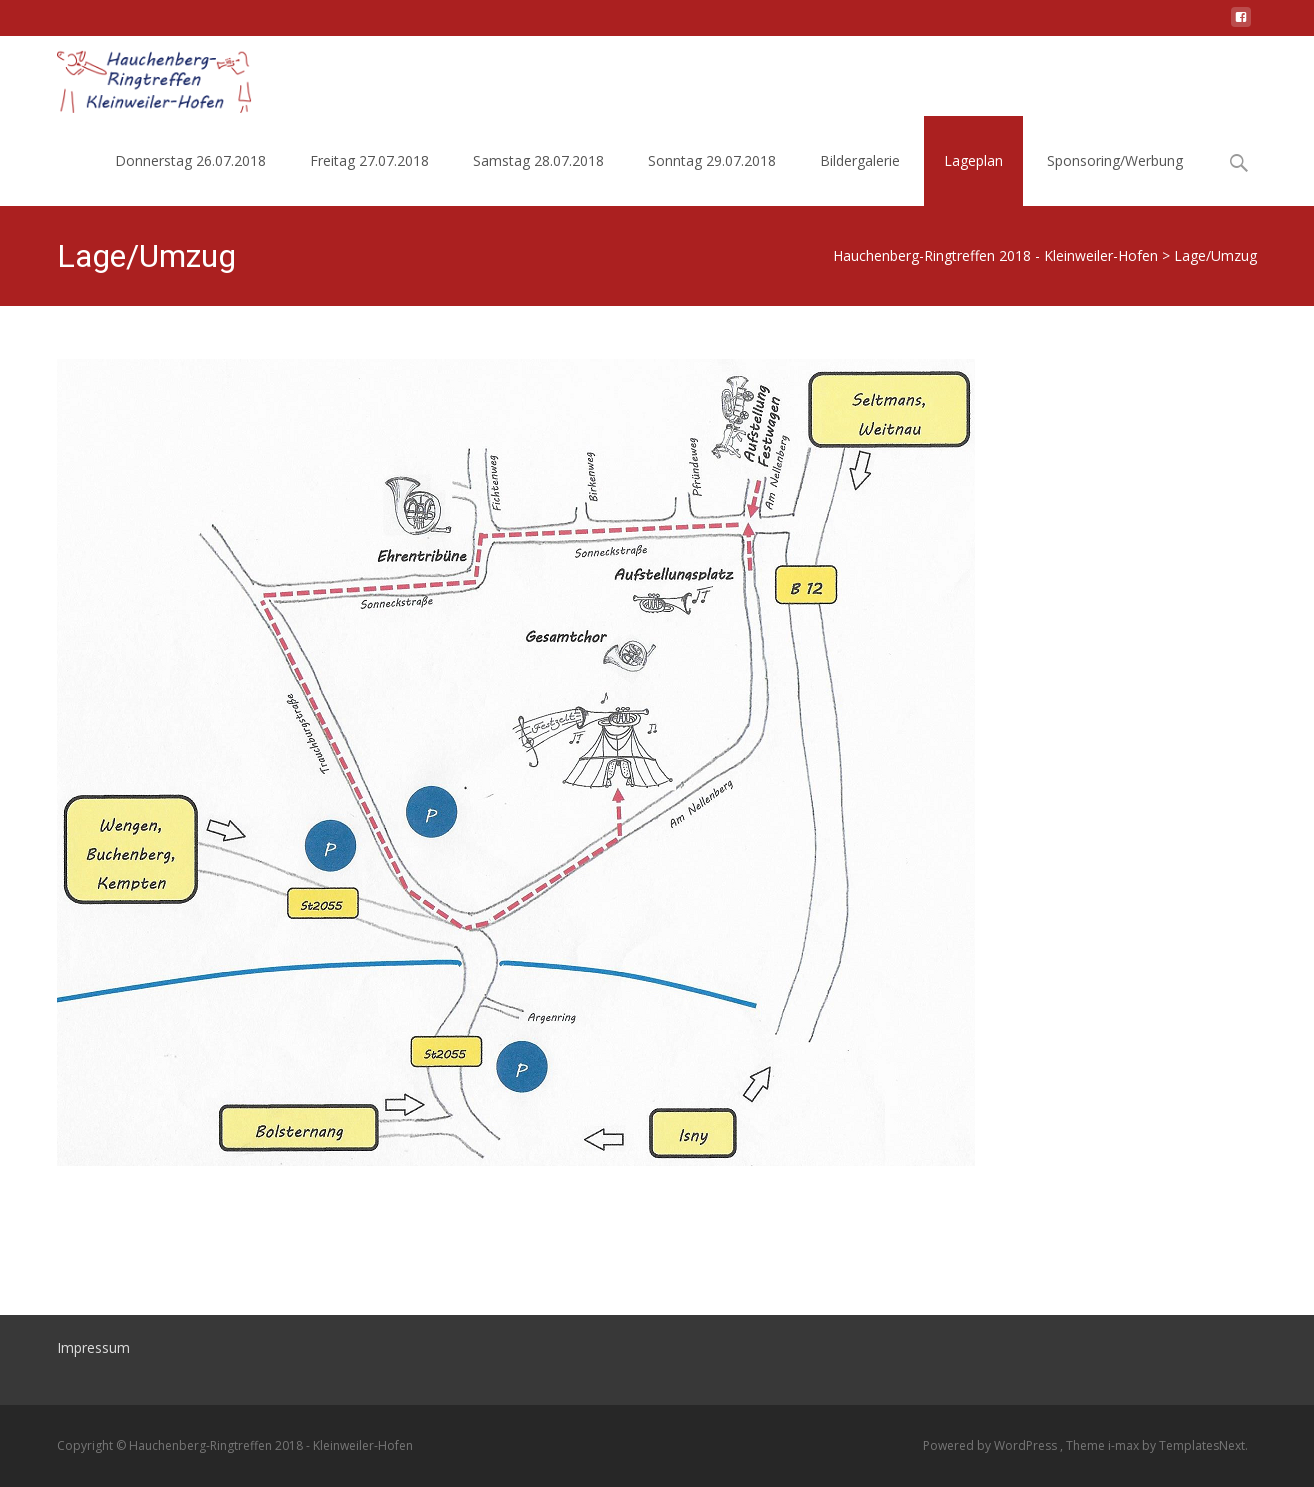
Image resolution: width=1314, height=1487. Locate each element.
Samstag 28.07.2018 (538, 160)
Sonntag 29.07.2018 (712, 160)
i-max (1125, 1445)
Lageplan (973, 160)
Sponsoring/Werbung (1115, 160)
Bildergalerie (860, 160)
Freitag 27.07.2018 (369, 160)
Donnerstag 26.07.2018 (190, 160)
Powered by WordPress (991, 1445)
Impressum (93, 1347)
